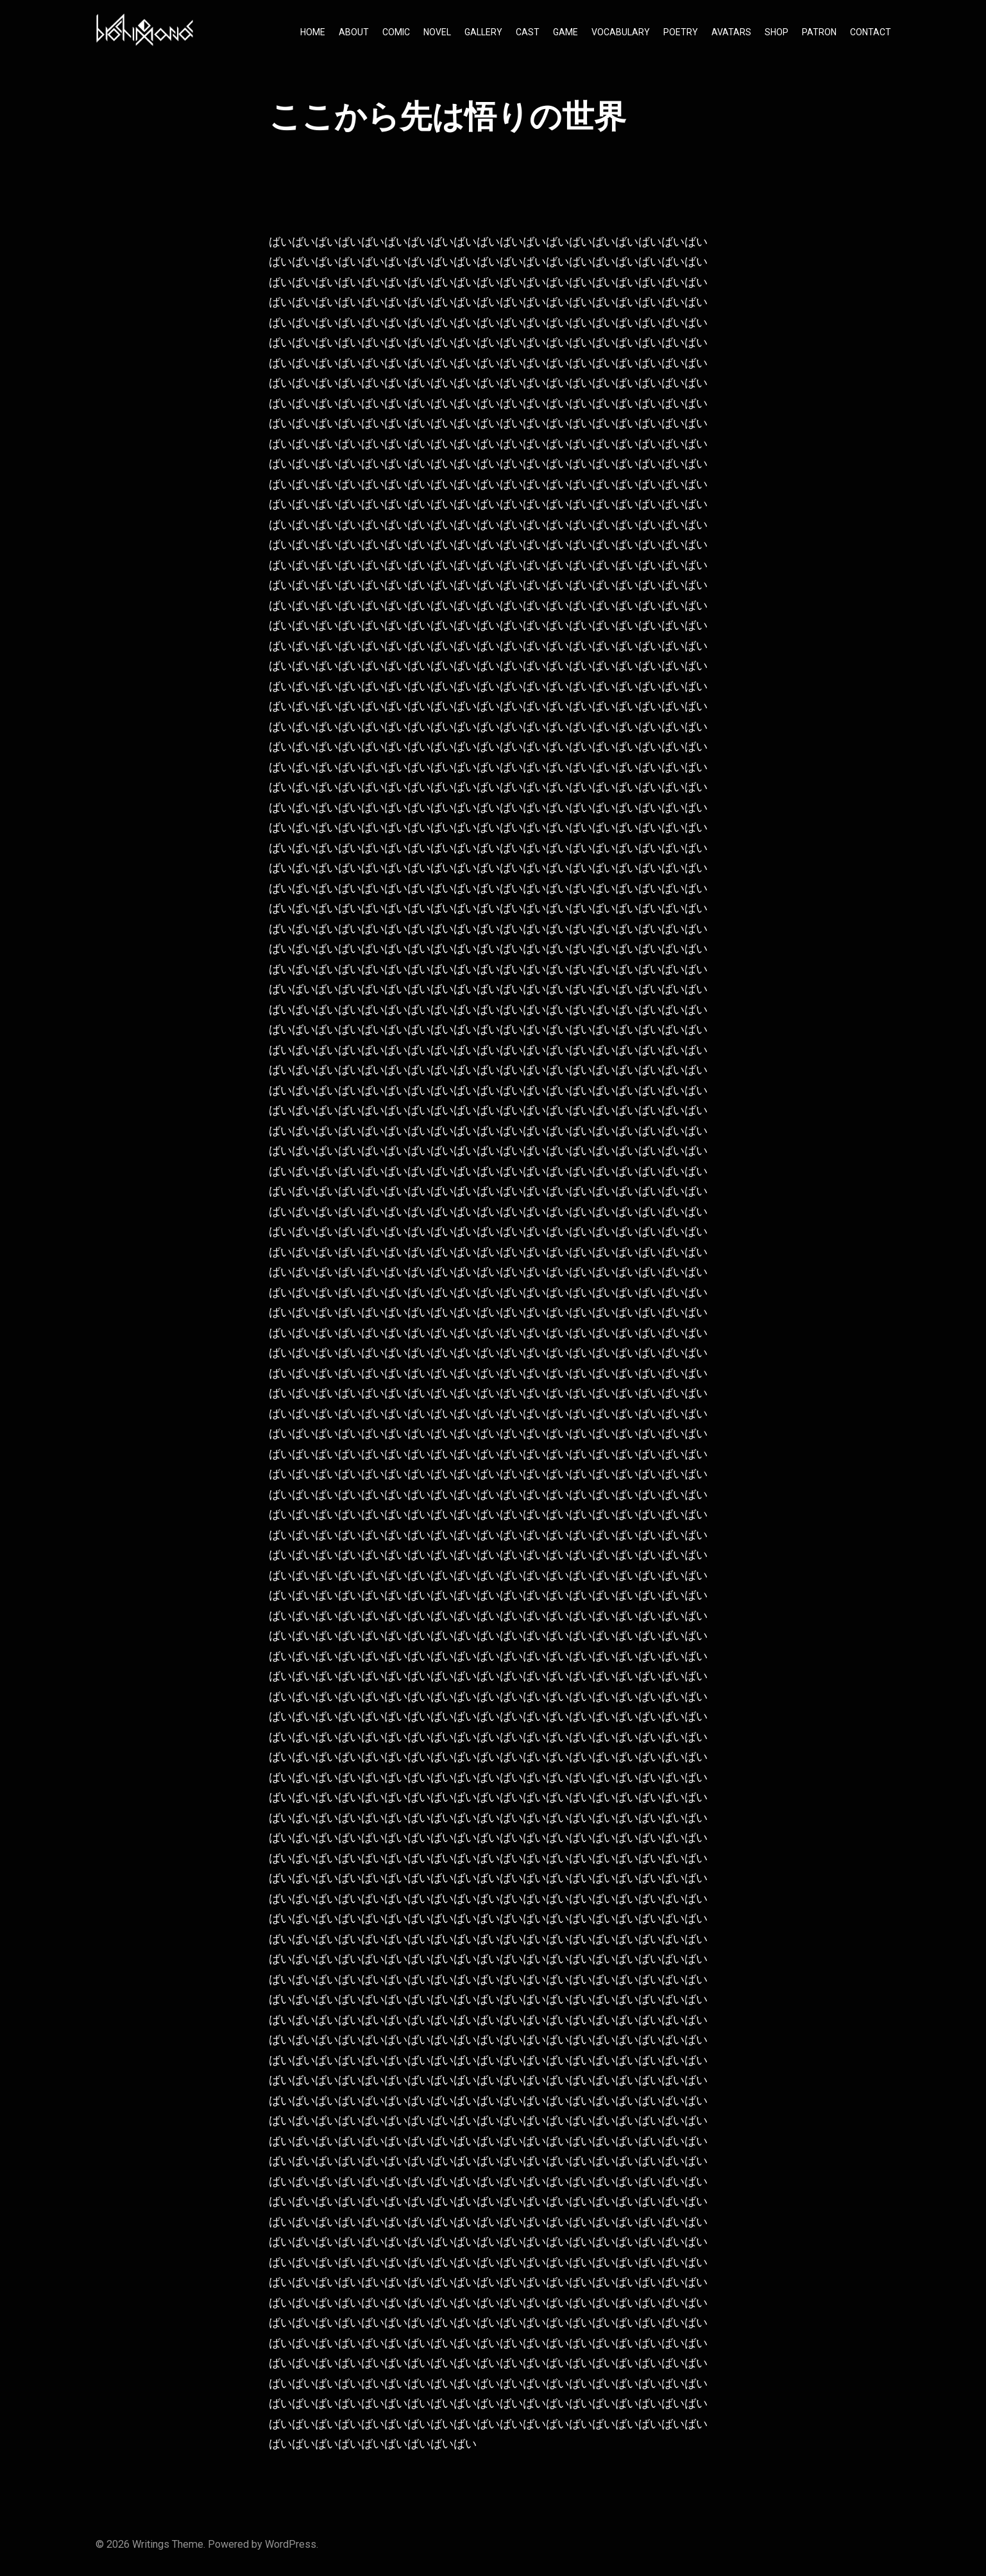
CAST (528, 32)
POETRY (680, 32)
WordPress (290, 2544)
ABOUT (354, 32)
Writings (150, 2544)
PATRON (819, 32)
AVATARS (731, 32)
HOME (312, 32)
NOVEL (437, 32)
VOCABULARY (620, 32)
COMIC (396, 32)
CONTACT (870, 32)
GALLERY (483, 32)
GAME (565, 32)
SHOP (776, 32)
